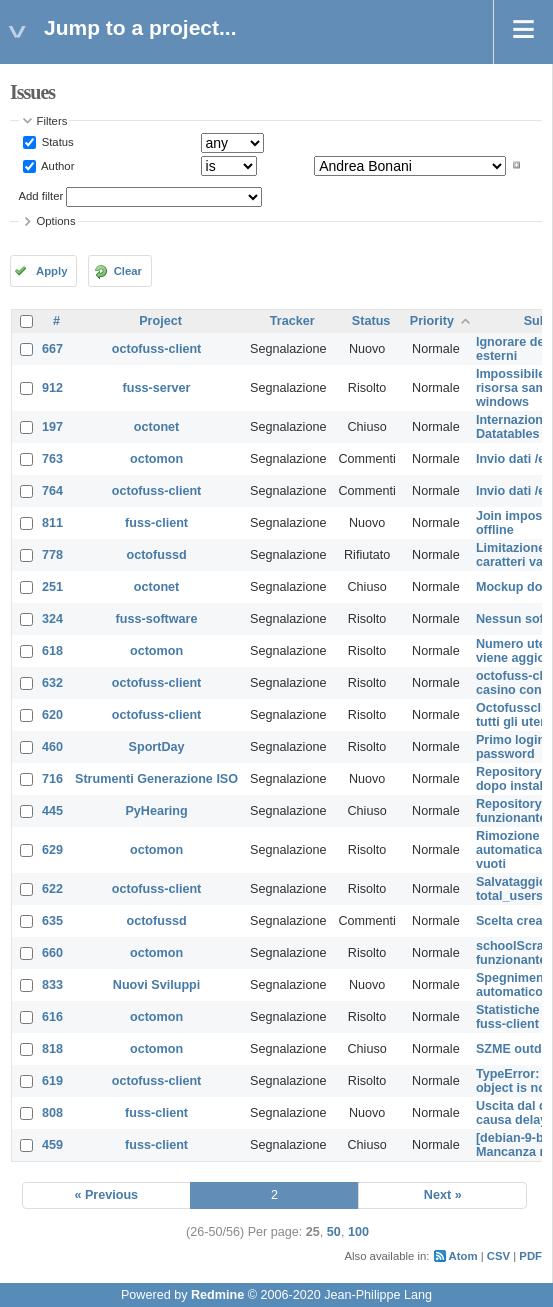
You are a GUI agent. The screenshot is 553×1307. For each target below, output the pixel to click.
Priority (432, 321)
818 (52, 1049)
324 (52, 619)
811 (52, 523)
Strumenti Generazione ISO (156, 779)
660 (52, 953)
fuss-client (156, 523)
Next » (443, 1195)
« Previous (106, 1195)
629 (52, 850)
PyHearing (156, 811)
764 (52, 491)
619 (52, 1081)
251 (52, 587)
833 (52, 985)
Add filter (41, 196)
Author (57, 165)
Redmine (217, 1295)
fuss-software (157, 619)
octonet (156, 427)
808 (52, 1113)
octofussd (156, 555)
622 (52, 889)
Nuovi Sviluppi (156, 985)
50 (334, 1232)
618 (52, 651)
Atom (463, 1256)
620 (52, 715)
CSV (498, 1256)
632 (52, 683)
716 (52, 779)
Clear (128, 271)
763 (52, 459)
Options (56, 221)
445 (52, 811)
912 (52, 388)
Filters (52, 121)
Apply (51, 271)
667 (52, 349)
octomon (156, 459)
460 (52, 747)
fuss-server (157, 388)
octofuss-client (157, 349)
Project (160, 321)
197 (52, 427)
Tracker (292, 321)
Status (56, 142)
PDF (530, 1256)
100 (358, 1232)
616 (52, 1017)
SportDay (157, 747)
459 (52, 1145)
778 (52, 555)
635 (52, 921)
